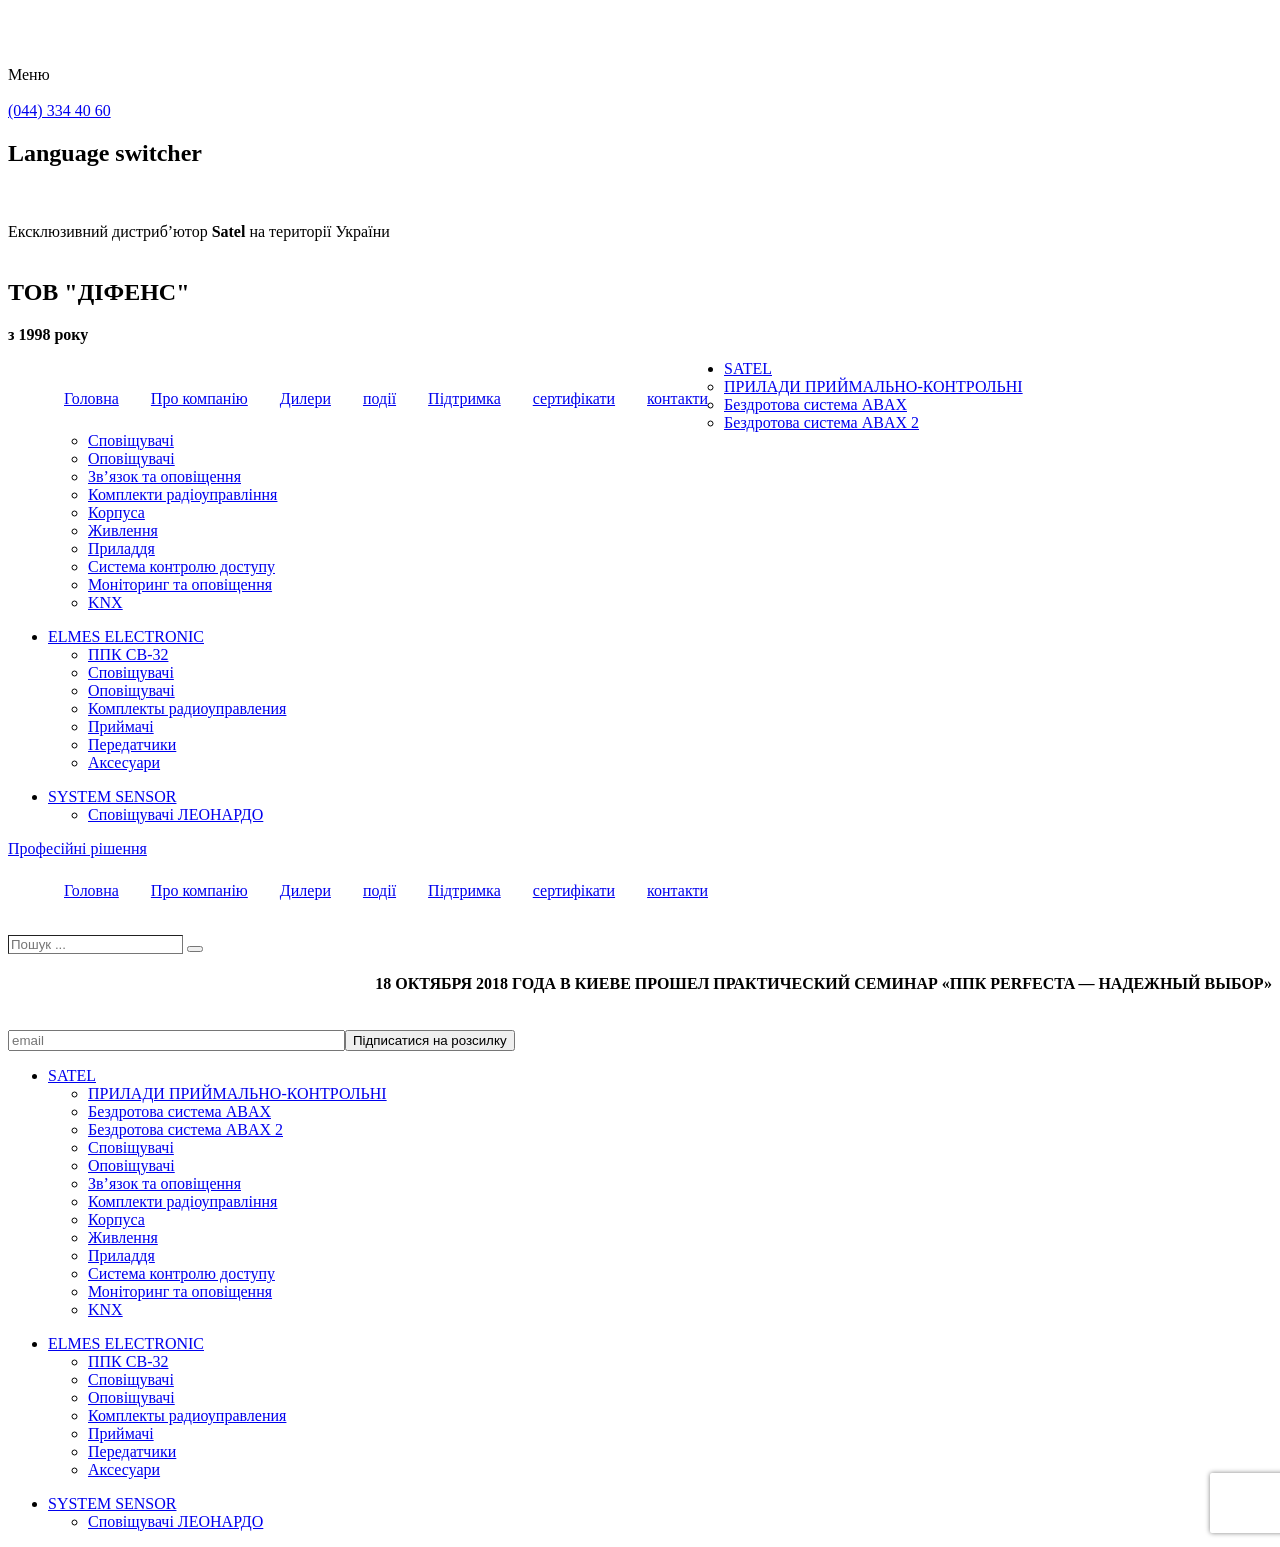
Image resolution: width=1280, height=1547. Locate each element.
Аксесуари (124, 762)
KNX (105, 602)
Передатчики (132, 744)
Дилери (305, 398)
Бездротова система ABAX (815, 404)
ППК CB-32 (128, 654)
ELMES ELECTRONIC (126, 636)
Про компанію (199, 398)
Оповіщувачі (131, 458)
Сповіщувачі (131, 440)
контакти (677, 398)
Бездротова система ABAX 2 (821, 422)
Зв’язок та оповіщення (164, 476)
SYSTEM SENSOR (112, 796)
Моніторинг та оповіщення (180, 584)
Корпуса (116, 512)
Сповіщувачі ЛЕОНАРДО (175, 814)
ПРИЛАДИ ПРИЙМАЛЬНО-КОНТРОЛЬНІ (873, 386)
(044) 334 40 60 (59, 110)
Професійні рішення (77, 848)
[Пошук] (195, 949)
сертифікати (574, 398)
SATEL (748, 368)
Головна (91, 398)
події (379, 398)
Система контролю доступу (181, 566)
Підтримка (464, 398)
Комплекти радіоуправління (182, 494)
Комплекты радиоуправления (187, 708)
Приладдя (121, 548)
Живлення (123, 530)
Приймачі (121, 726)
